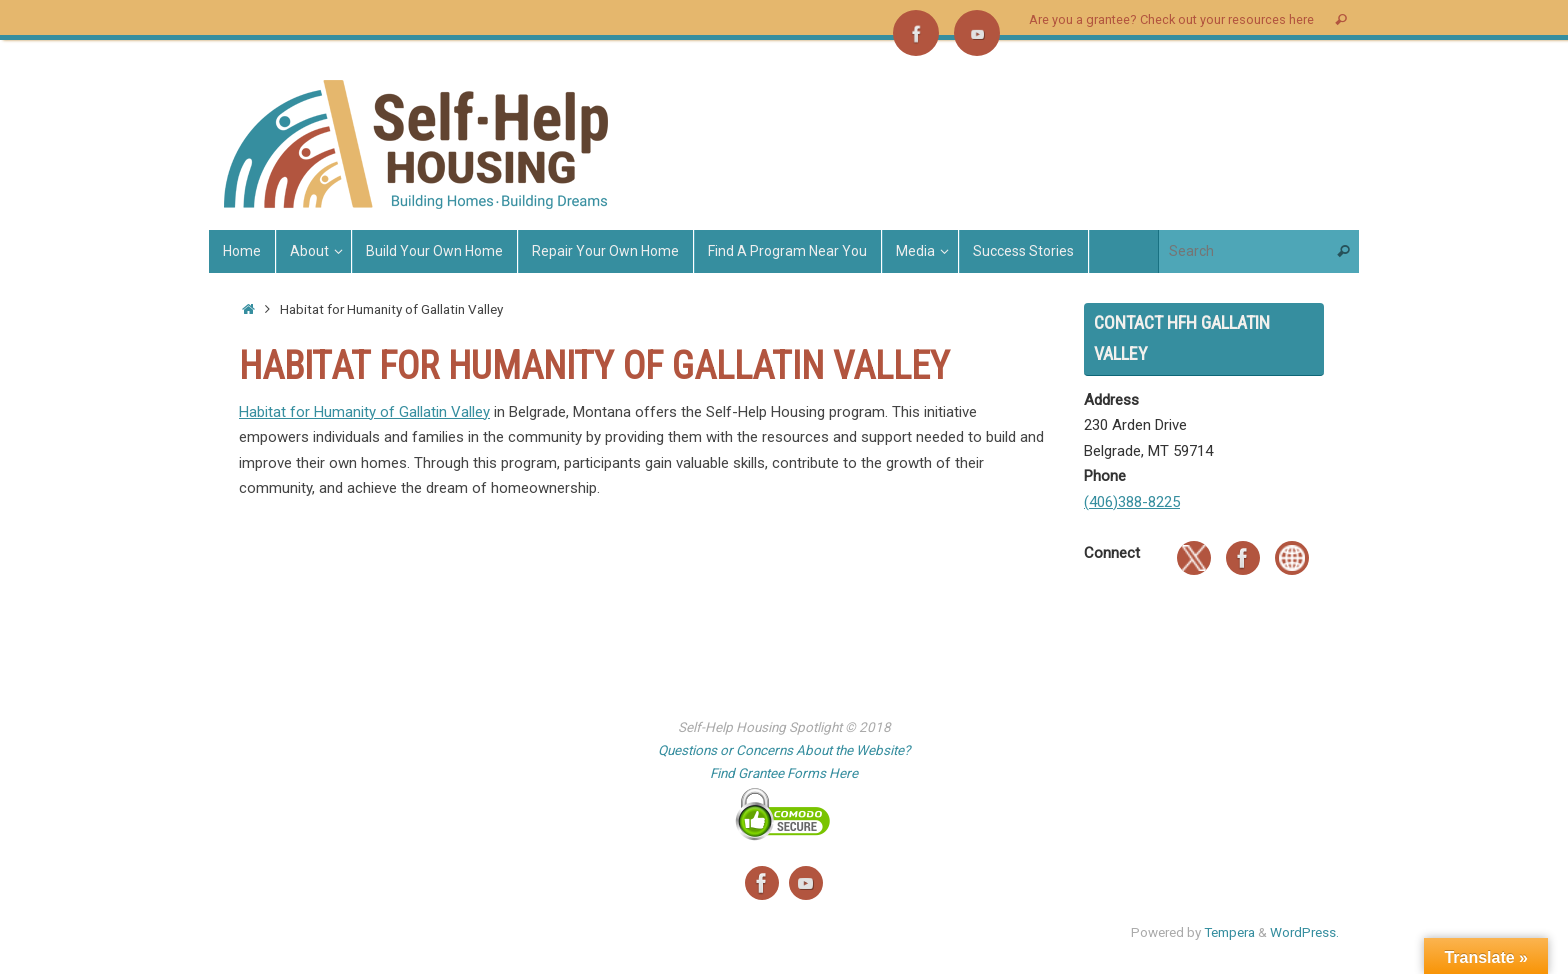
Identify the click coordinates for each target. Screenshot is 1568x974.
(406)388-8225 (1132, 502)
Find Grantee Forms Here (784, 773)
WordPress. (1304, 932)
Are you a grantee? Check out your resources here (1171, 19)
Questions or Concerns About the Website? (784, 750)
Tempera (1229, 932)
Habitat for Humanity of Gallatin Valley (364, 412)
